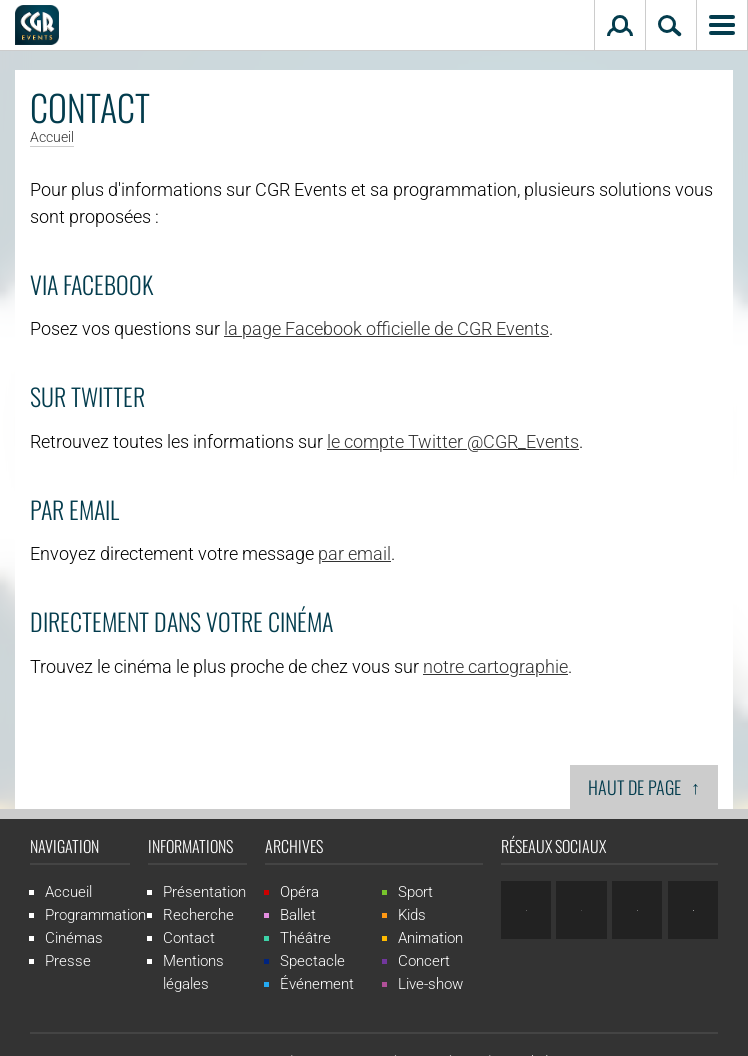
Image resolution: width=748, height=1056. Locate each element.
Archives (294, 846)
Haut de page (644, 786)
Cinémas (74, 938)
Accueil (52, 138)
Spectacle (312, 961)
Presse (68, 961)
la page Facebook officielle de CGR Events (386, 328)
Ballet (298, 915)
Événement (317, 984)
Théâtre (305, 938)
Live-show (430, 984)
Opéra (299, 892)
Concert (424, 961)
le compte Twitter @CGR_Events (453, 441)
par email (354, 553)
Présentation (204, 892)
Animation (430, 938)
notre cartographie (495, 666)
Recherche (198, 915)
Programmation (95, 915)
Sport (415, 892)
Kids (412, 915)
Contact (189, 938)
